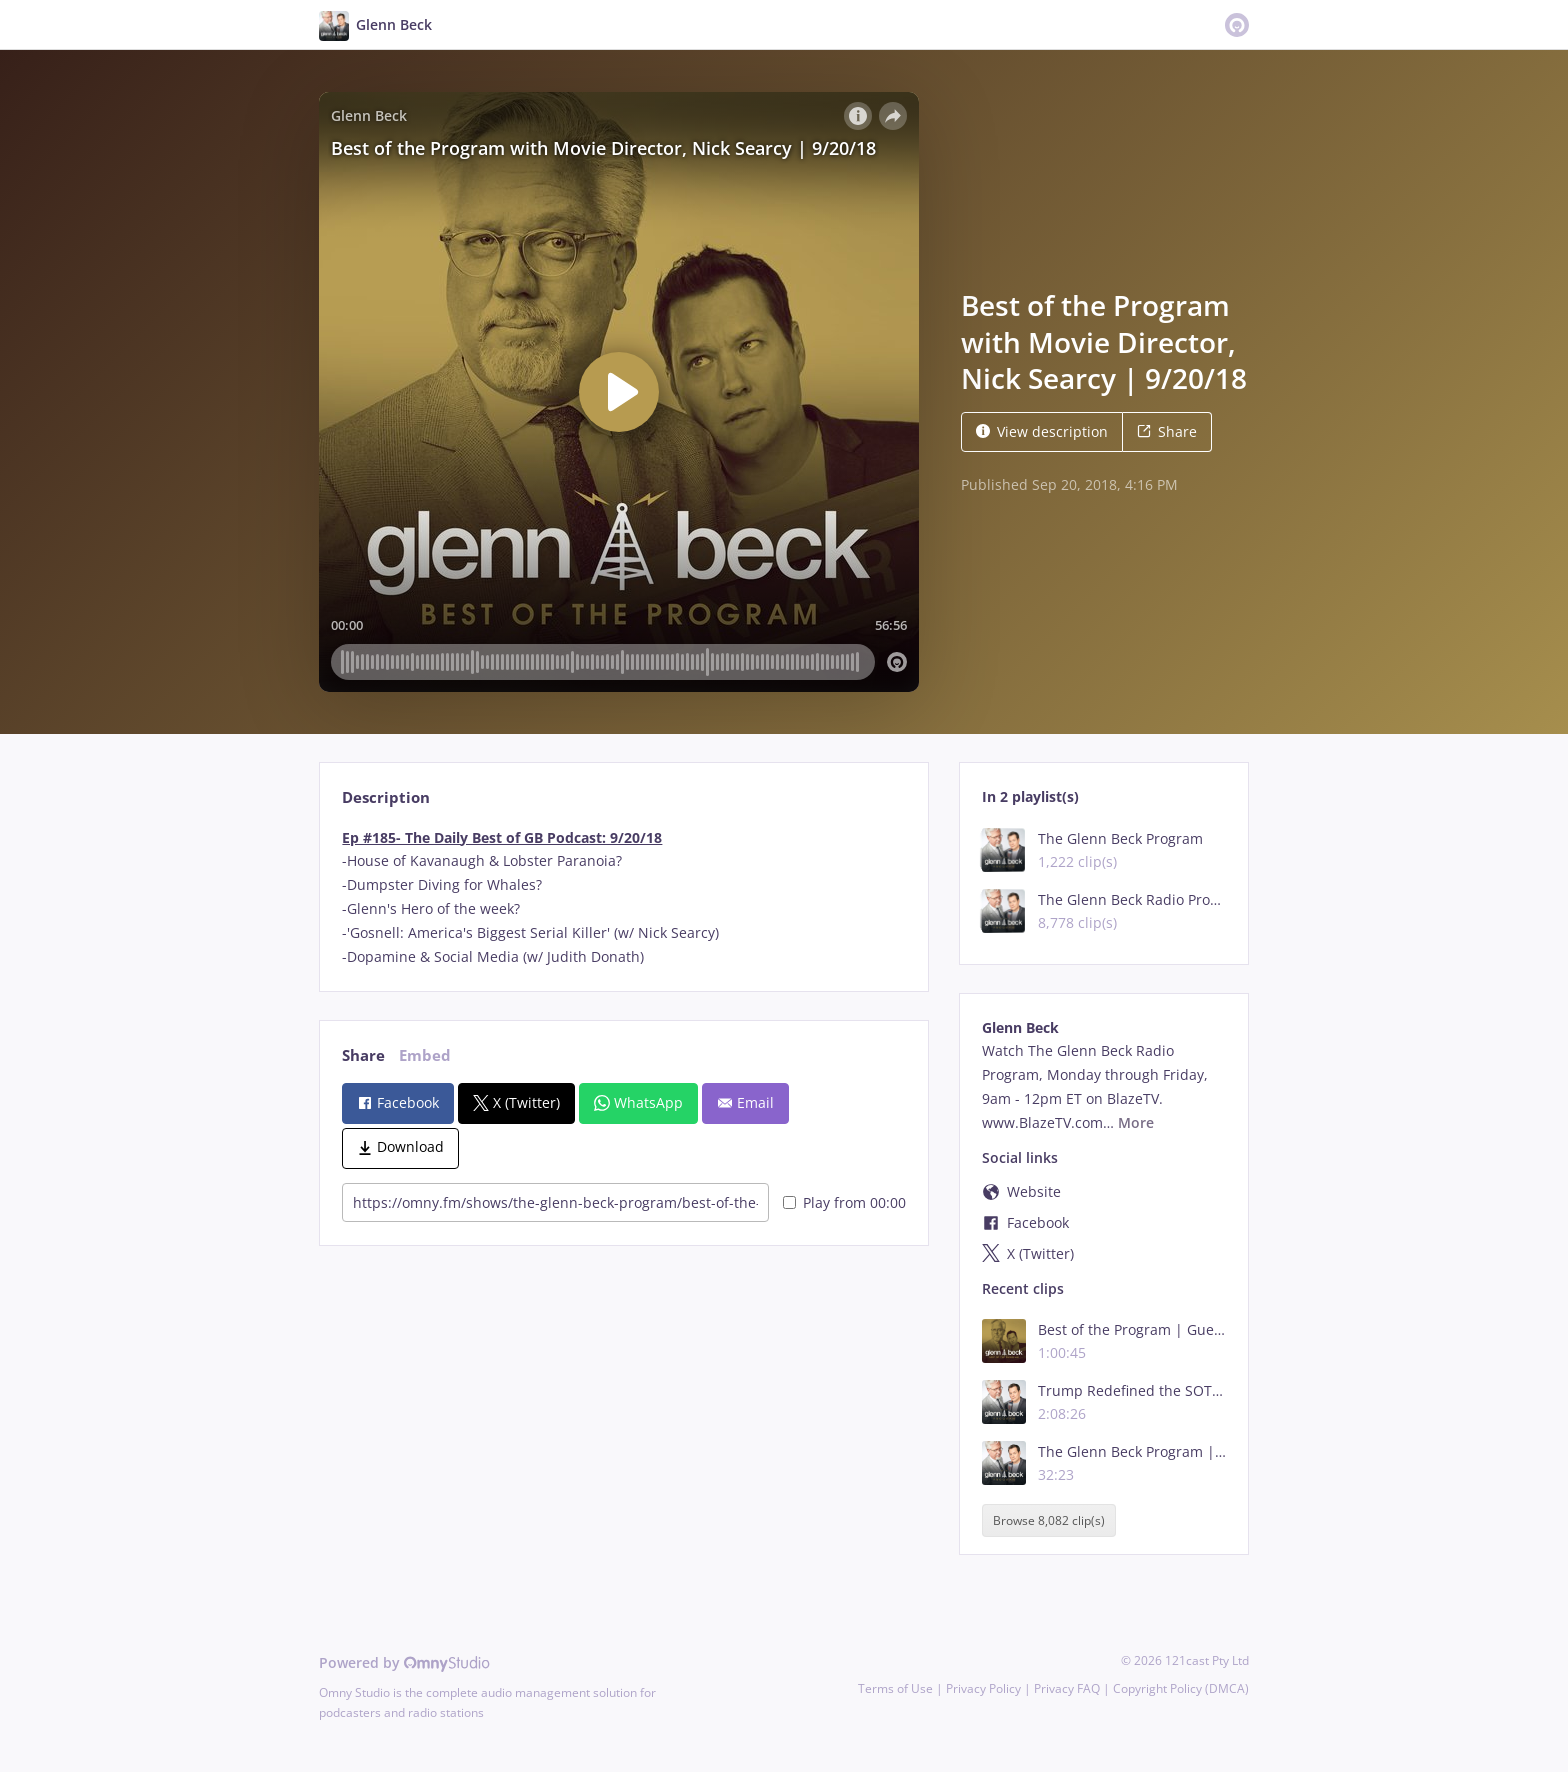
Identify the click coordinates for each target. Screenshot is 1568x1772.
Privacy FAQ (1067, 1688)
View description (1042, 431)
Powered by (404, 1662)
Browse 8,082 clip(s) (1049, 1520)
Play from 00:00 (844, 1202)
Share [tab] (363, 1055)
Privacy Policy (983, 1688)
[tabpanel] (623, 897)
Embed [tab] (425, 1055)
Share (1167, 431)
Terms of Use (895, 1688)
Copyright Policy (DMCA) (1181, 1688)
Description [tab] (386, 797)
